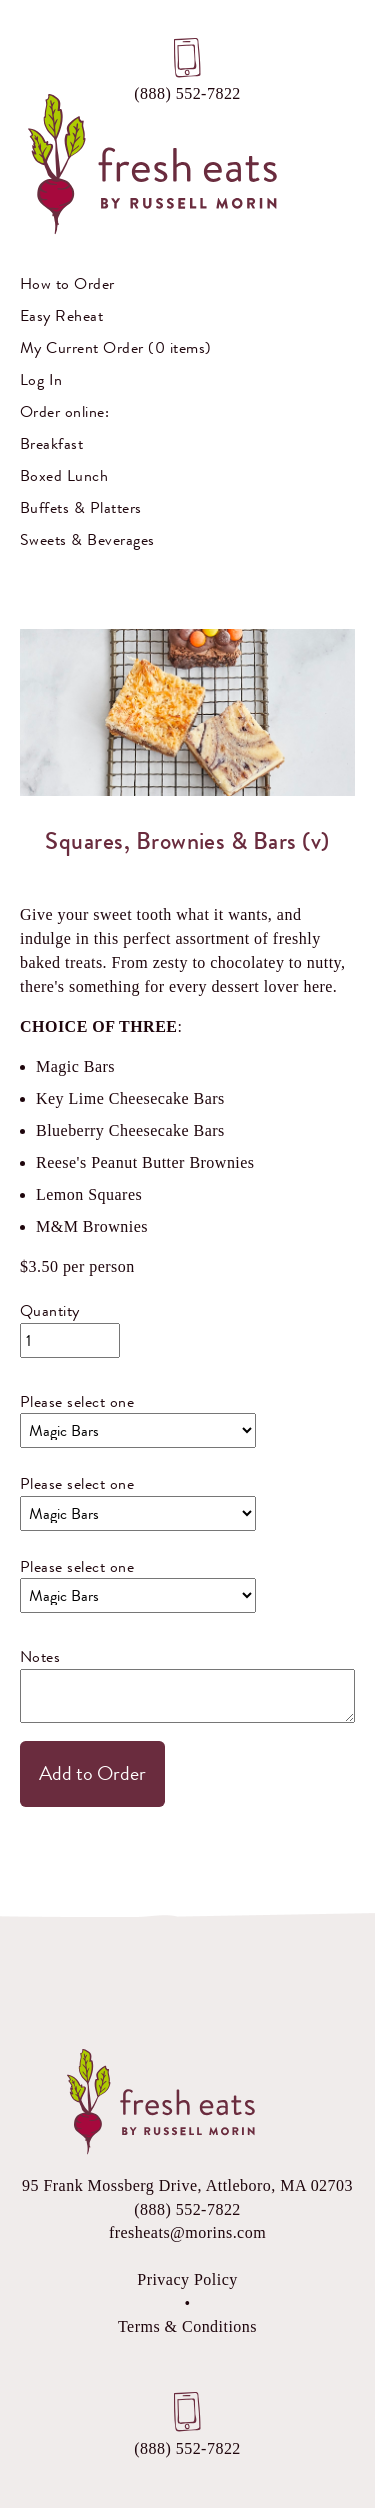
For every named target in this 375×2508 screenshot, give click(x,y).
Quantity (50, 1310)
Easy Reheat (61, 315)
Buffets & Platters (81, 507)
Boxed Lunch (64, 475)
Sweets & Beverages (87, 539)
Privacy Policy (187, 2279)
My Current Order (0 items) (115, 347)
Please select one (77, 1401)
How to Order (67, 283)
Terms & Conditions (187, 2326)
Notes (40, 1656)
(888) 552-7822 (187, 89)
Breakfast (51, 443)
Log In (41, 379)
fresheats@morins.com (187, 2232)
